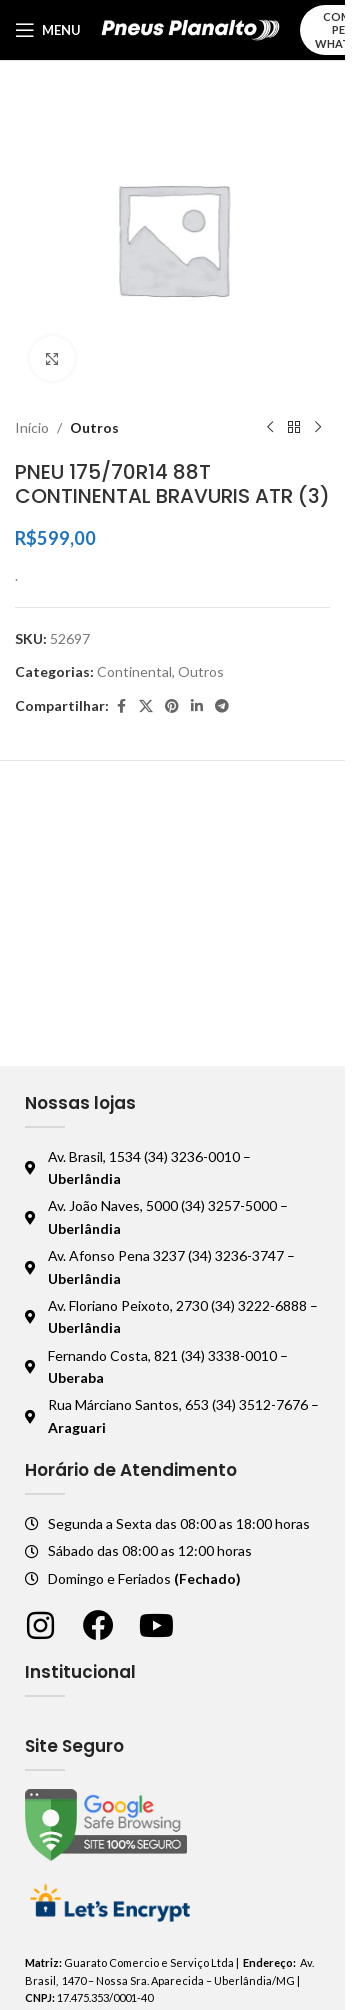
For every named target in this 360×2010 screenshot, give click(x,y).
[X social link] (146, 706)
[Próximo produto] (318, 428)
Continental (134, 671)
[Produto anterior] (270, 428)
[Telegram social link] (222, 706)
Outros (94, 427)
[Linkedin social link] (197, 706)
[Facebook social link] (121, 706)
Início (32, 427)
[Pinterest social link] (172, 706)
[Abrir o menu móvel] (48, 30)
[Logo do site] (190, 28)
